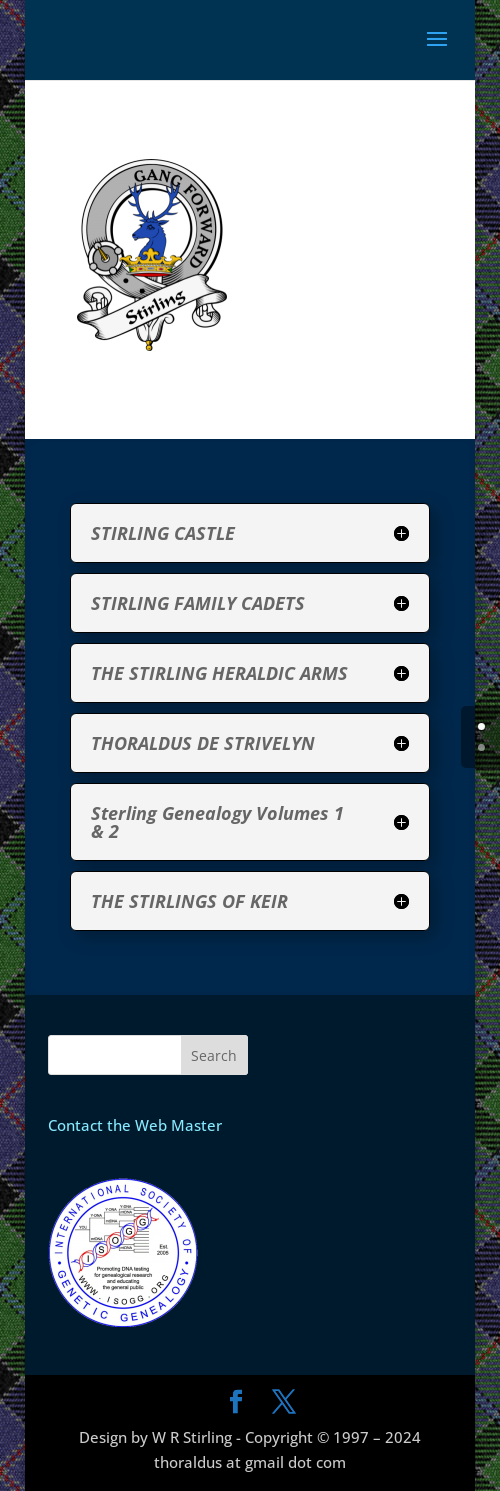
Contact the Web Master (135, 1125)
